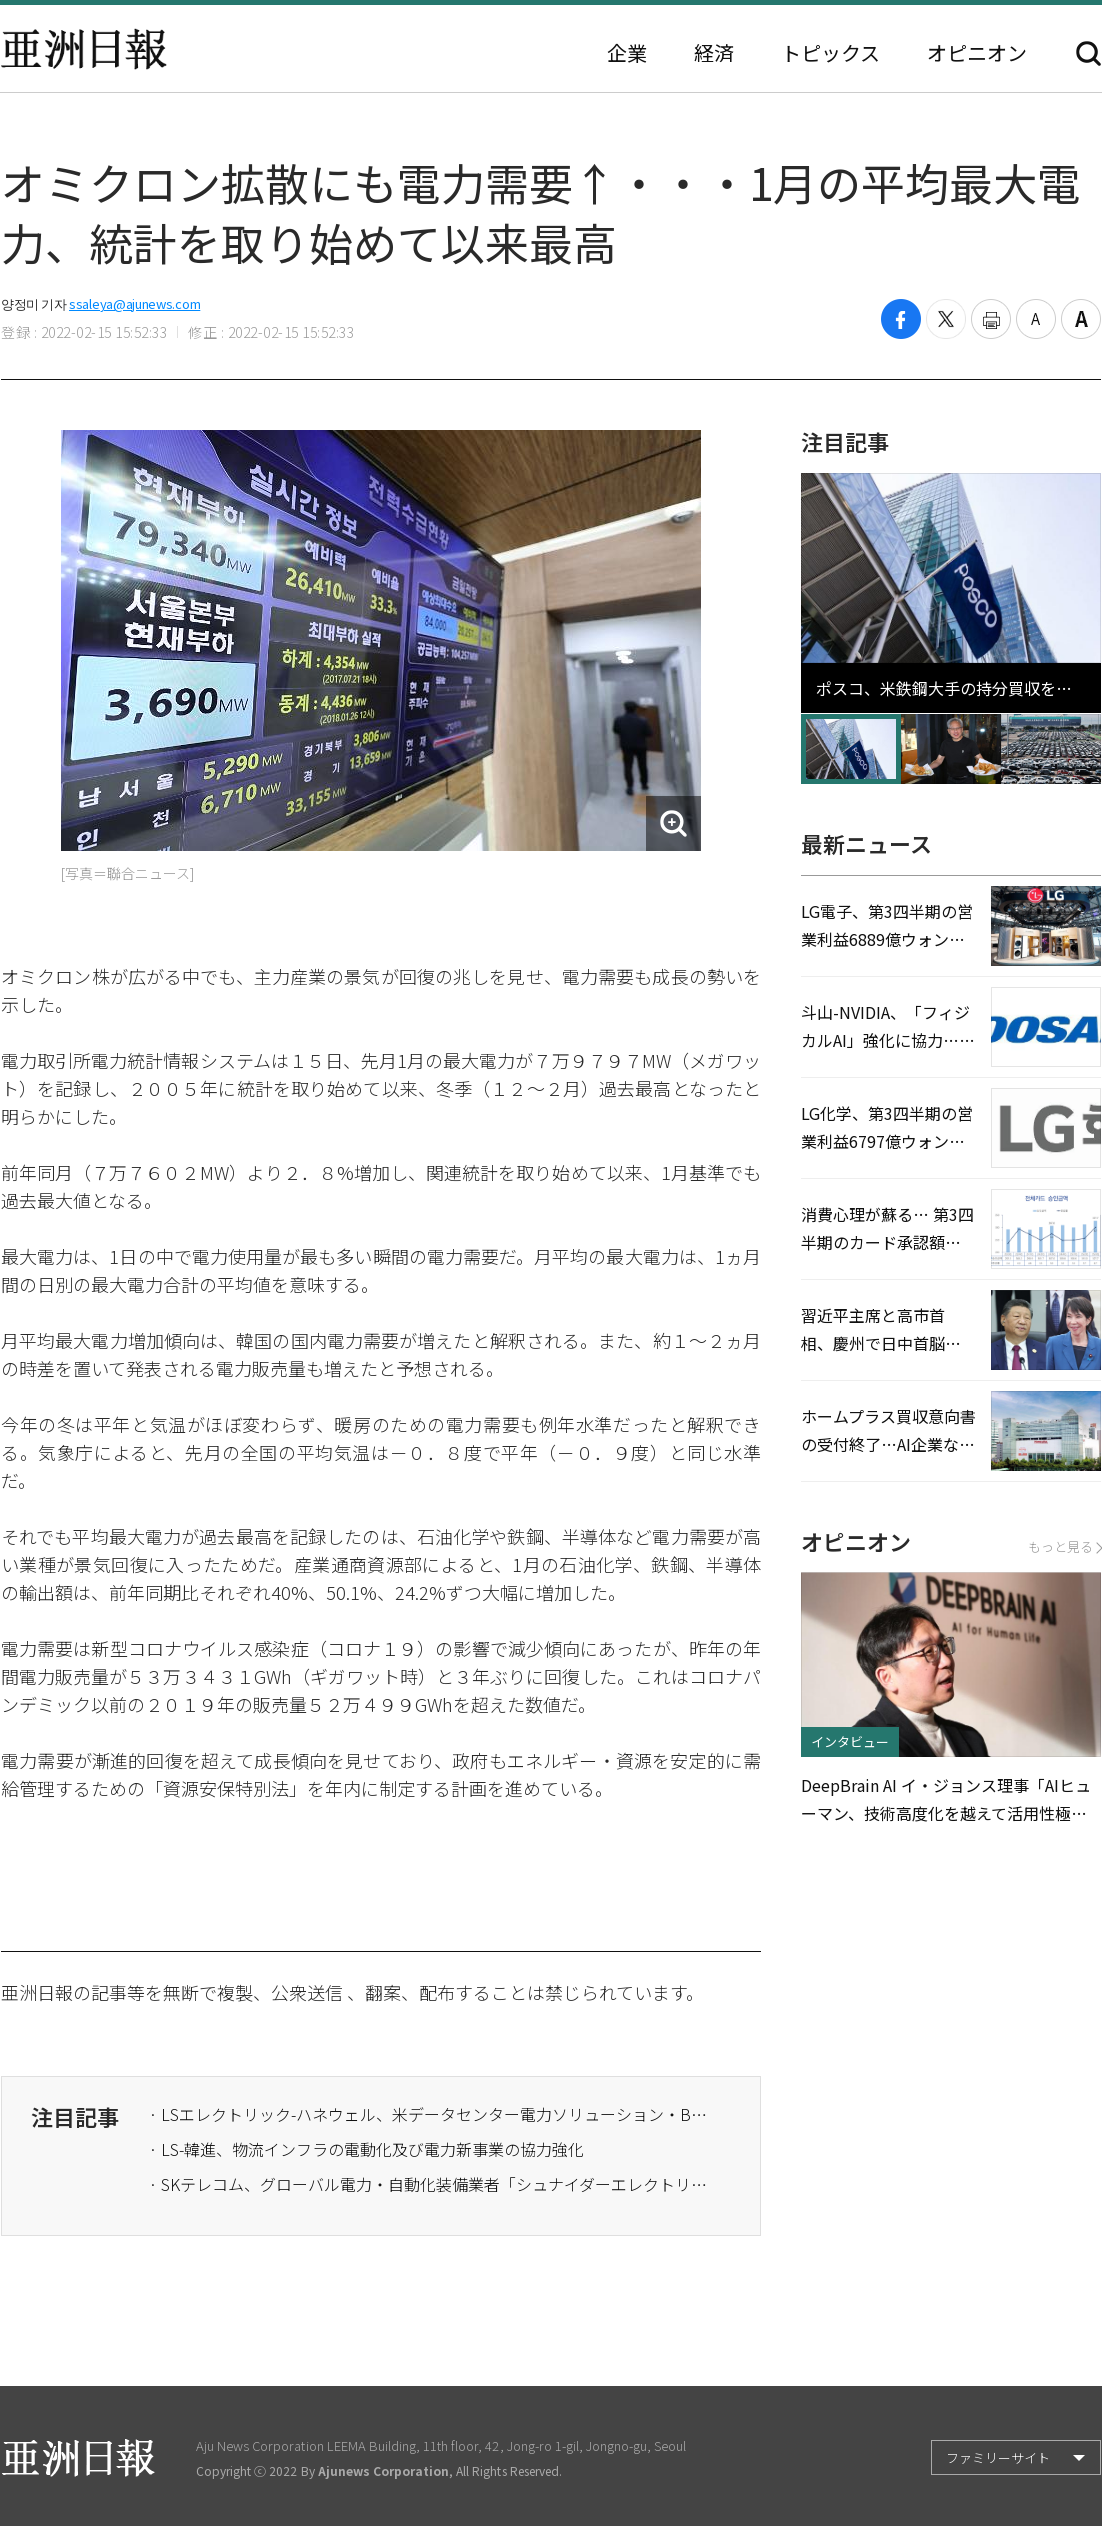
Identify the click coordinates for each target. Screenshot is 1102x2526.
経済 (714, 53)
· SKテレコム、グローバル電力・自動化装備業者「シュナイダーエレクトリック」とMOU (429, 2184)
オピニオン (977, 53)
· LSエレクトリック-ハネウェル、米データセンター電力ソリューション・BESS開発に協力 (429, 2114)
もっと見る (1064, 1546)
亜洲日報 (84, 49)
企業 (627, 53)
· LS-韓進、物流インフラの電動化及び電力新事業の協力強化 (366, 2149)
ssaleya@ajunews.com (134, 303)
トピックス (830, 53)
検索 (1088, 53)
